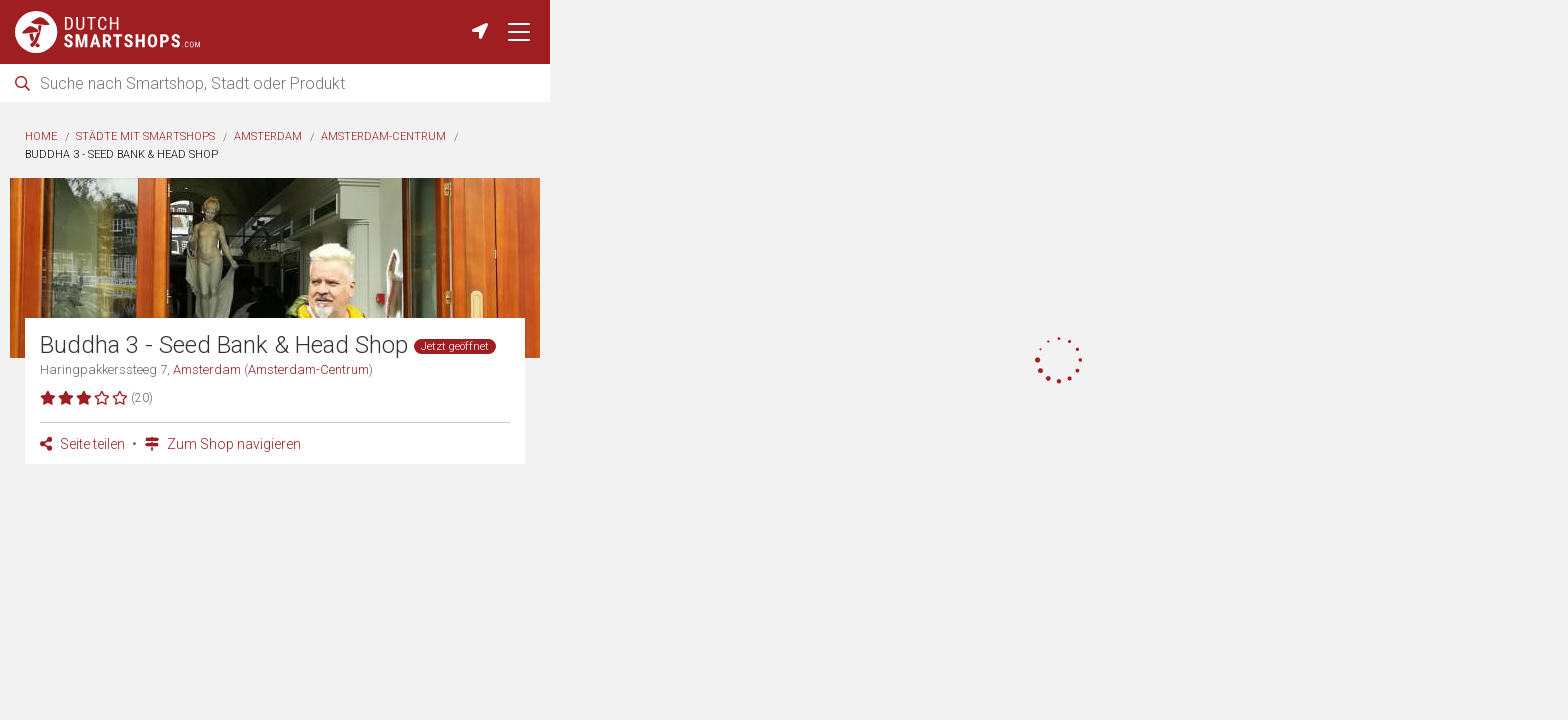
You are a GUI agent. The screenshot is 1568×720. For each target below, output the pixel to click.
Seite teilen (82, 444)
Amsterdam (268, 136)
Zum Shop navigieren (223, 444)
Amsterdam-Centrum (383, 136)
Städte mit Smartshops (145, 136)
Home (41, 136)
